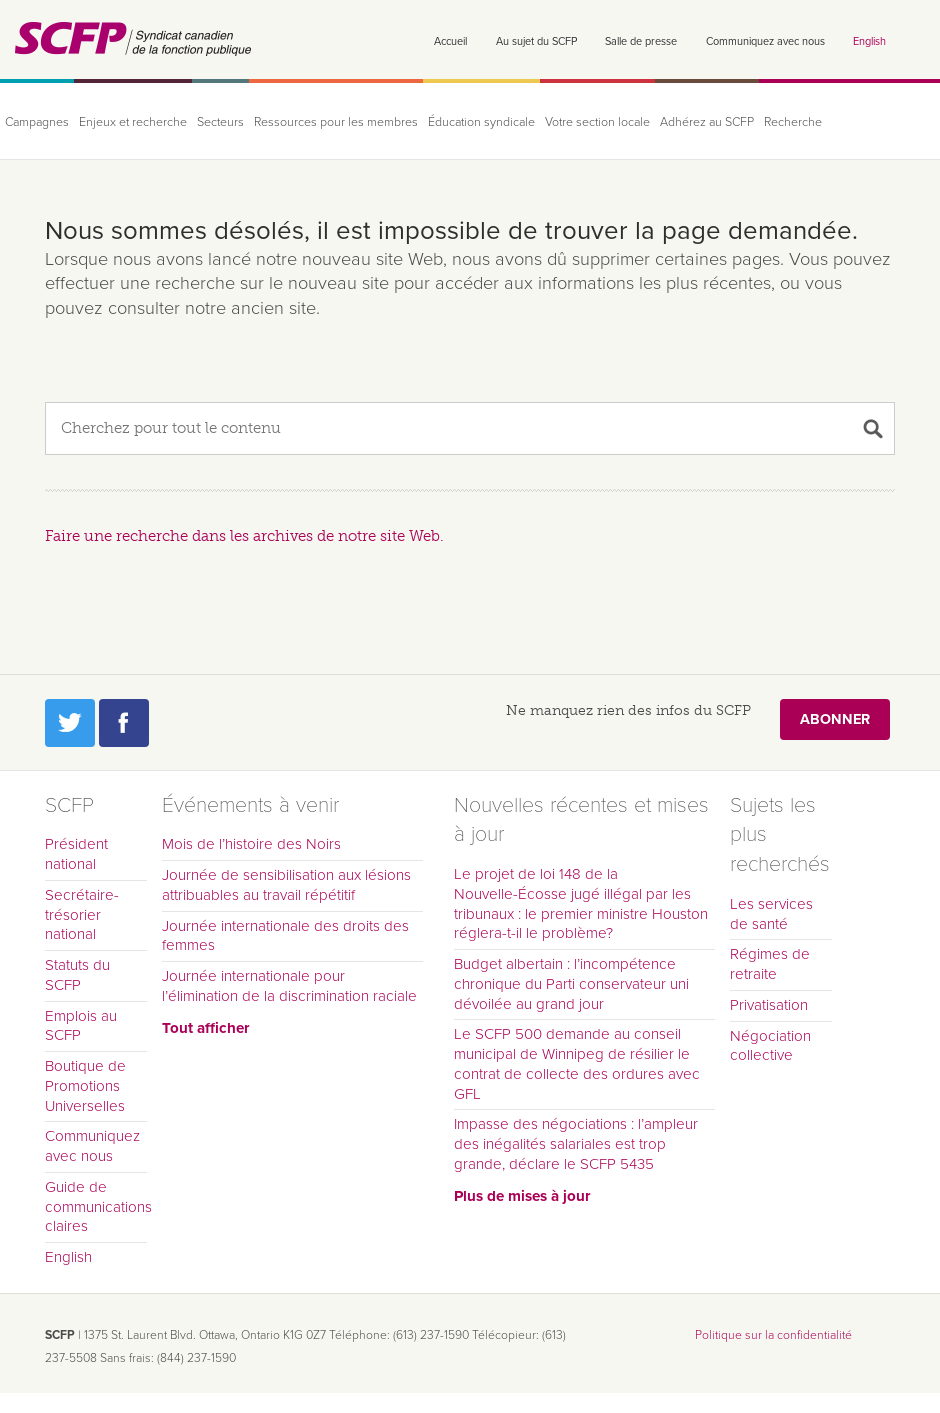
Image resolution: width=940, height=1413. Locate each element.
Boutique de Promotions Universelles (85, 1086)
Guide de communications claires (96, 1207)
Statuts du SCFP (77, 975)
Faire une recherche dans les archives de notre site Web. (244, 536)
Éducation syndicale (481, 122)
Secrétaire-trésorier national (82, 915)
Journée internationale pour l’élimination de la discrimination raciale (289, 986)
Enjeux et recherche (133, 122)
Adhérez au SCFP (707, 122)
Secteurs (220, 122)
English (869, 41)
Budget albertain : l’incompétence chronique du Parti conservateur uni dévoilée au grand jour (571, 984)
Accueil (450, 41)
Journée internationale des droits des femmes (285, 936)
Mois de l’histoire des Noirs (251, 844)
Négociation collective (770, 1046)
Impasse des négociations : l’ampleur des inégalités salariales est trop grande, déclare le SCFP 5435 (576, 1144)
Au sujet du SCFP (536, 41)
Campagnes (37, 122)
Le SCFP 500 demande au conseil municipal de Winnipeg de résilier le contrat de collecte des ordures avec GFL (577, 1063)
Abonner (835, 719)
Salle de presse (641, 41)
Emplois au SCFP (81, 1026)
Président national (76, 854)
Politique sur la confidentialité (773, 1335)
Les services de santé (771, 914)
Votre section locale (597, 122)
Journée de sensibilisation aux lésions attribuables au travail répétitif (286, 885)
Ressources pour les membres (336, 122)
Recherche (793, 122)
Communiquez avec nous (765, 41)
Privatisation (769, 1005)
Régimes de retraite (770, 964)
